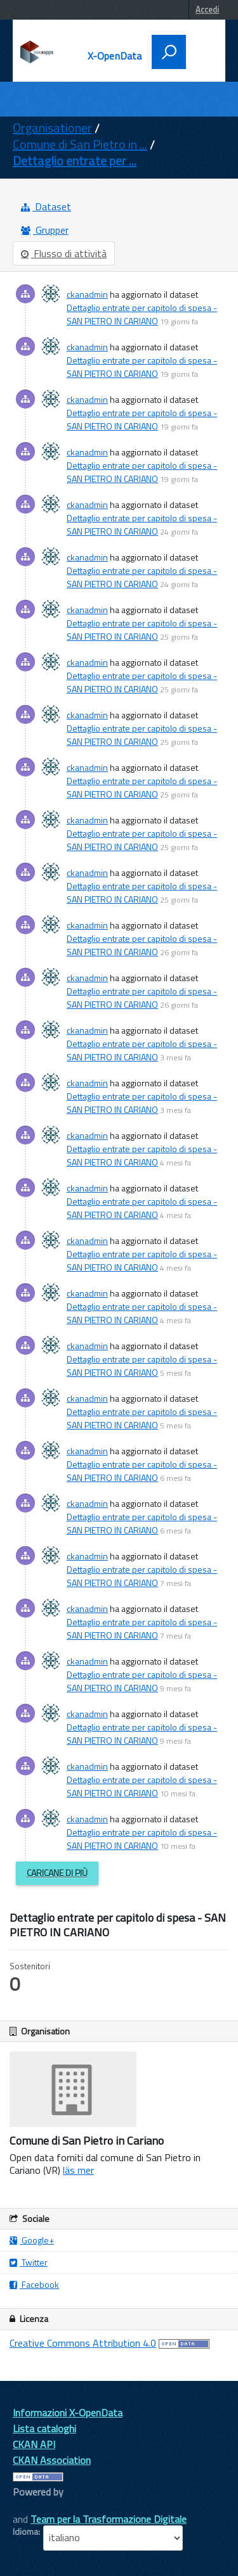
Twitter (29, 2262)
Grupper (45, 230)
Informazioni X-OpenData (67, 2412)
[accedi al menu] (201, 51)
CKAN (34, 2506)
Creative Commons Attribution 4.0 (83, 2343)
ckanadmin (87, 294)
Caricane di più (57, 1872)
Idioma (25, 2531)
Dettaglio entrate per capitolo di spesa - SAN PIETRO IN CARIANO (142, 314)
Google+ (32, 2240)
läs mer (78, 2170)
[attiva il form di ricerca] (169, 52)
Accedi (207, 9)
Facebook (34, 2284)
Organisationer (52, 127)
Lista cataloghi (44, 2428)
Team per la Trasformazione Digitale (108, 2519)
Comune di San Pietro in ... (80, 144)
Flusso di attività (64, 253)
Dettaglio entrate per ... (74, 160)
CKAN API (34, 2444)
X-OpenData (115, 56)
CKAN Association (52, 2460)
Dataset (46, 206)
